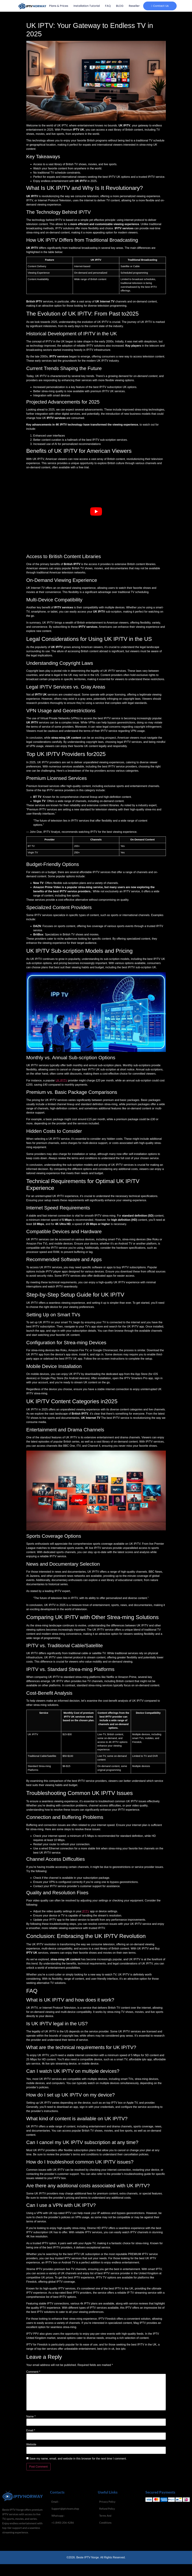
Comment (33, 2371)
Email (30, 2430)
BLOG (119, 6)
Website (31, 2444)
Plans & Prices (58, 6)
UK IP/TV (61, 1080)
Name (31, 2416)
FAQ (108, 6)
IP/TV (85, 1911)
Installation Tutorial (86, 6)
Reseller (134, 6)
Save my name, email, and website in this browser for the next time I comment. (78, 2458)
